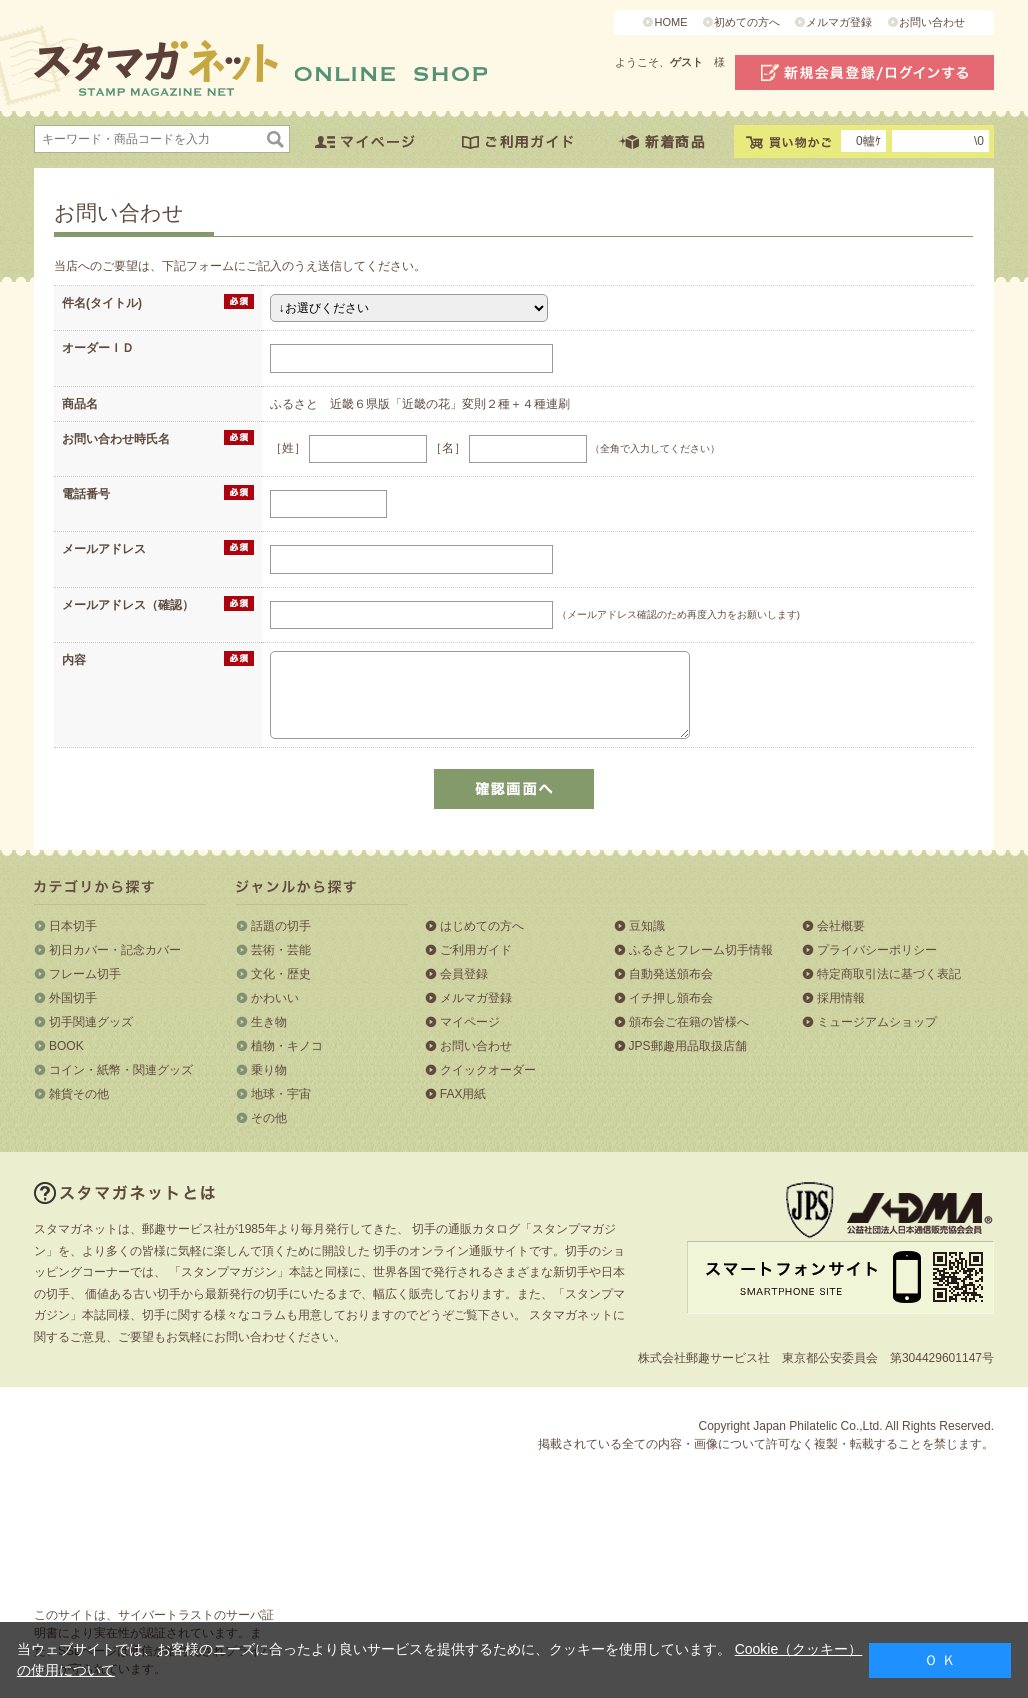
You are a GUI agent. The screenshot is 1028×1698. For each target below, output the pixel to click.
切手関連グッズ (91, 1022)
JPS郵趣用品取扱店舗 (688, 1046)
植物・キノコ (287, 1046)
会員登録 (464, 974)
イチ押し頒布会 (671, 998)
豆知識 (647, 926)
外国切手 (73, 998)
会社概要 (841, 926)
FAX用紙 (463, 1094)
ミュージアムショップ (877, 1022)
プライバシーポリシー (877, 950)
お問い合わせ (932, 22)
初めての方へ (747, 22)
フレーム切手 (85, 974)
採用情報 (841, 998)
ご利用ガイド (476, 950)
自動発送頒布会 (671, 974)
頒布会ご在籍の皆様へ (689, 1022)
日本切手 (73, 926)
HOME (670, 22)
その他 (269, 1118)
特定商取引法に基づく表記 (889, 974)
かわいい (275, 998)
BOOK (66, 1046)
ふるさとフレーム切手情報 (701, 950)
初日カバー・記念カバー (115, 950)
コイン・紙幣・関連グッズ (121, 1070)
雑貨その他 (79, 1094)
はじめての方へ (482, 926)
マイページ (470, 1022)
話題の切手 (281, 926)
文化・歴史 (281, 974)
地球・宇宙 (281, 1094)
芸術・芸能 (281, 950)
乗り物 (269, 1070)
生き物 (269, 1022)
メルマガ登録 (839, 22)
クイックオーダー (488, 1070)
